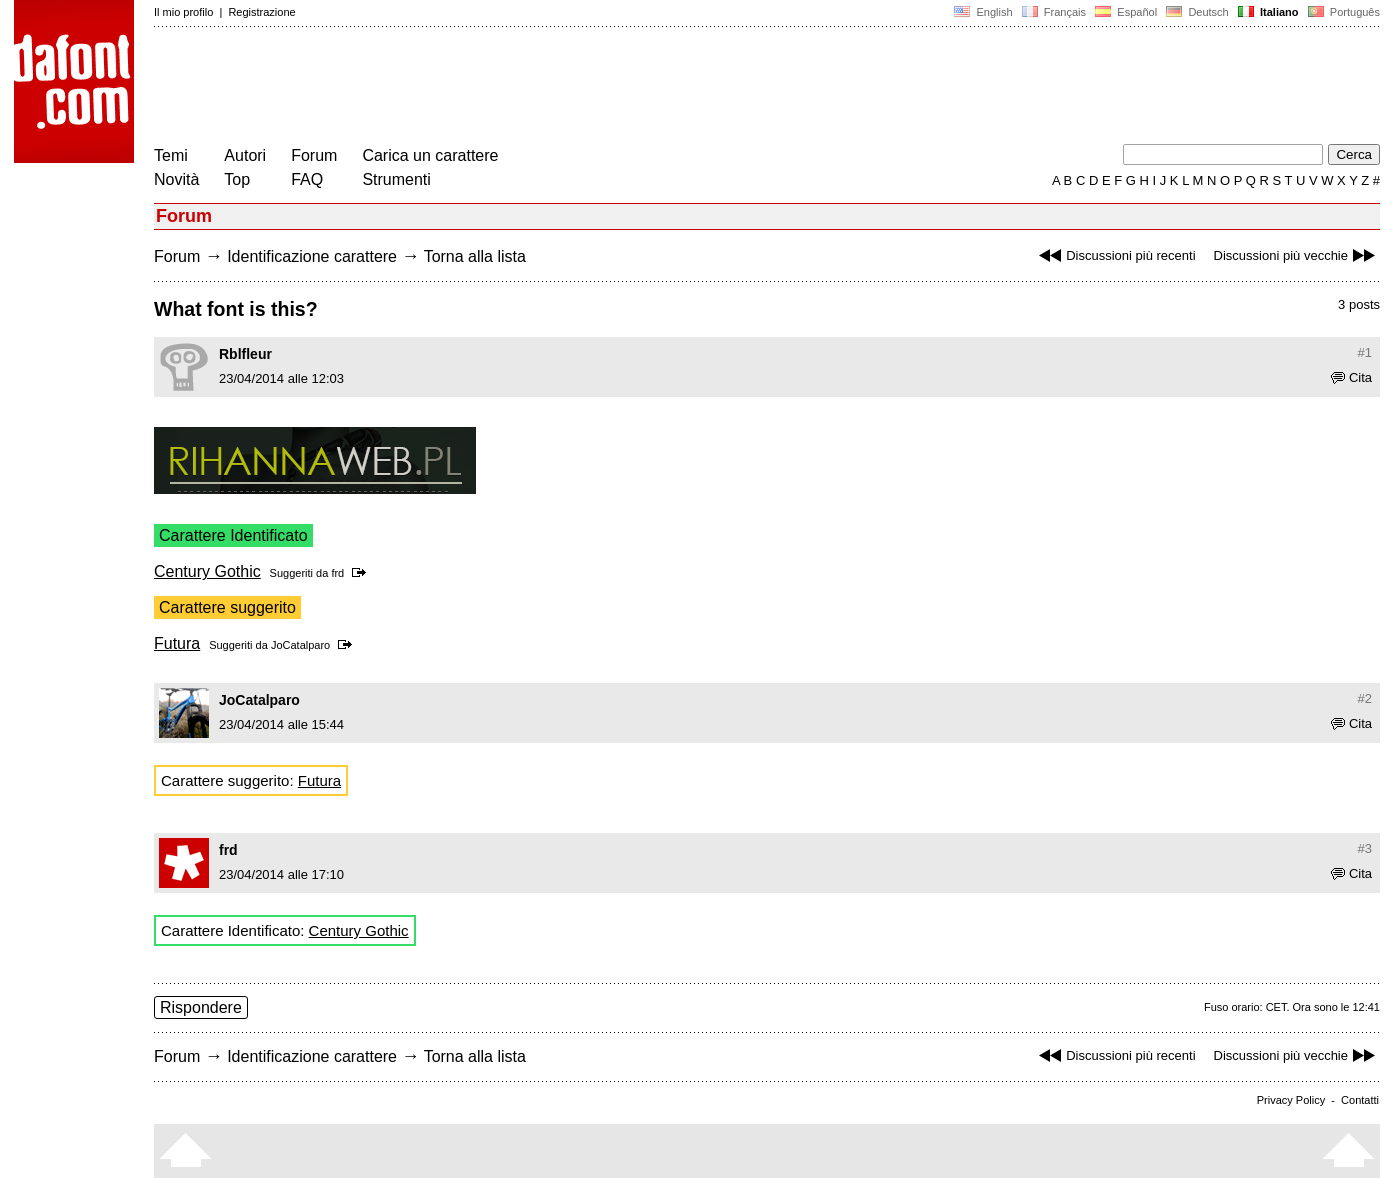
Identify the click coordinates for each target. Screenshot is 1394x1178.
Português (1342, 12)
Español (1126, 12)
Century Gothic (207, 571)
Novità (176, 179)
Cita (1351, 377)
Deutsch (1197, 12)
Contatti (1360, 1100)
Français (1054, 12)
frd (337, 573)
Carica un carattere (430, 155)
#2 (1365, 698)
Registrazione (261, 12)
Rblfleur (245, 354)
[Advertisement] (518, 88)
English (983, 12)
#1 (1365, 352)
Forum (314, 155)
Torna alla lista (475, 256)
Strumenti (396, 179)
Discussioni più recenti (1114, 255)
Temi (171, 155)
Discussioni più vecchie (1297, 255)
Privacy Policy (1291, 1100)
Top (237, 179)
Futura (177, 643)
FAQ (307, 179)
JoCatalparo (300, 645)
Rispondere (201, 1007)
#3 (1365, 848)
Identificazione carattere (312, 256)
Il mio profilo (183, 12)
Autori (245, 155)
